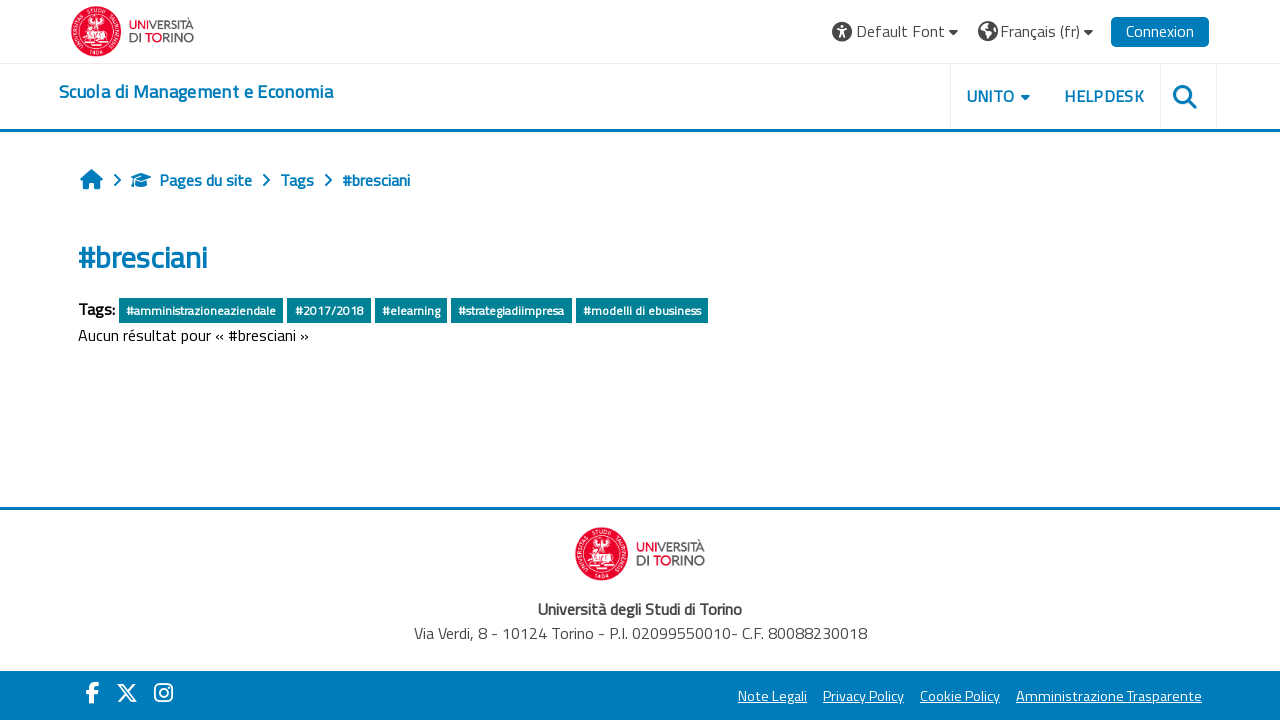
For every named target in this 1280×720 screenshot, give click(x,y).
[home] (196, 92)
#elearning (411, 310)
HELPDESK (1104, 96)
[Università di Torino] (132, 29)
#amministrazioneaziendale (201, 310)
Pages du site (191, 180)
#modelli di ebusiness (642, 310)
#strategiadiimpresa (511, 310)
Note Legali (772, 696)
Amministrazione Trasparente (1109, 696)
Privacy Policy (863, 696)
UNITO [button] (991, 96)
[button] (897, 31)
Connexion (1160, 31)
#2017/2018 (329, 310)
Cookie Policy (960, 696)
